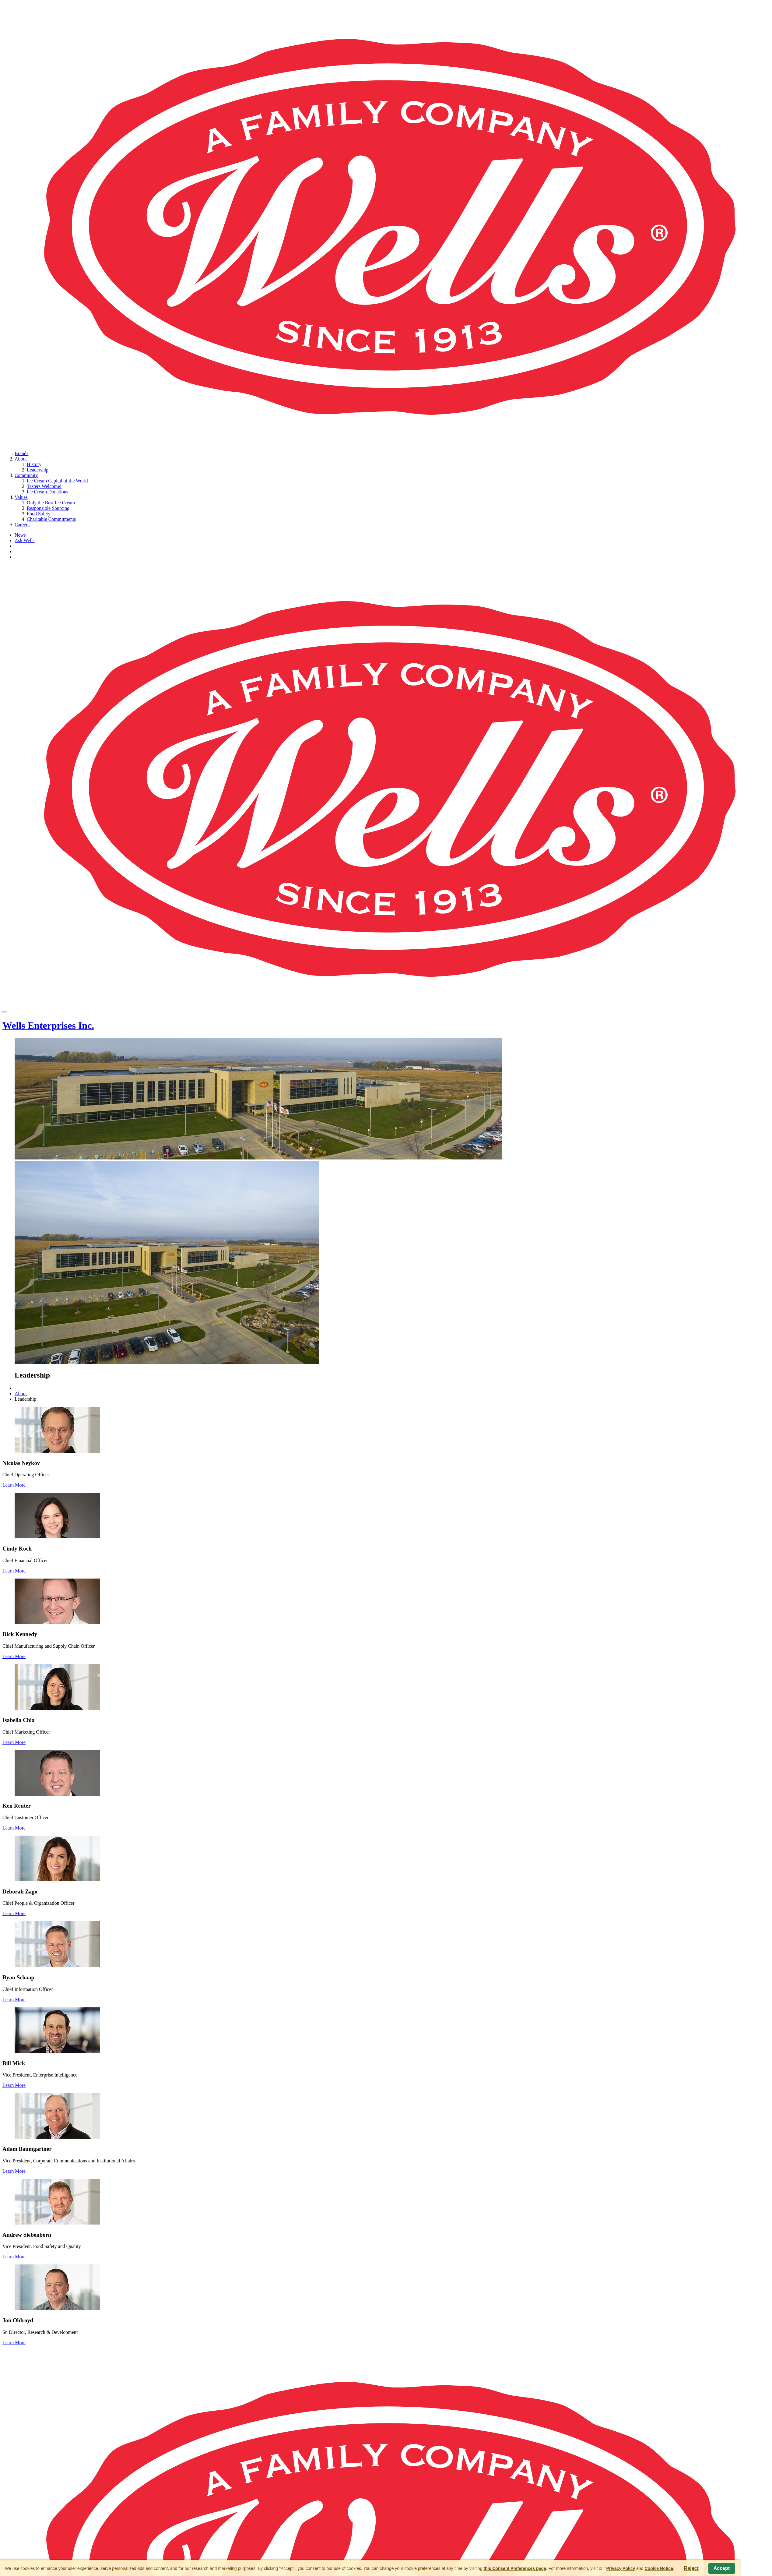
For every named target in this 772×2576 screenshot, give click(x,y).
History (34, 464)
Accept (722, 2568)
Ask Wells (25, 540)
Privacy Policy (620, 2568)
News (20, 535)
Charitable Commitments (51, 519)
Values (21, 497)
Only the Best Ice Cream (51, 502)
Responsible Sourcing (48, 508)
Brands (21, 453)
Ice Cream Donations (47, 491)
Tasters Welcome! (44, 486)
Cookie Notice (658, 2568)
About (21, 458)
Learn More (14, 1484)
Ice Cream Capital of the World (57, 480)
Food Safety (39, 513)
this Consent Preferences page (514, 2568)
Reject (691, 2568)
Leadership (37, 469)
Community (26, 475)
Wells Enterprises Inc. (48, 1025)
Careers (22, 524)
